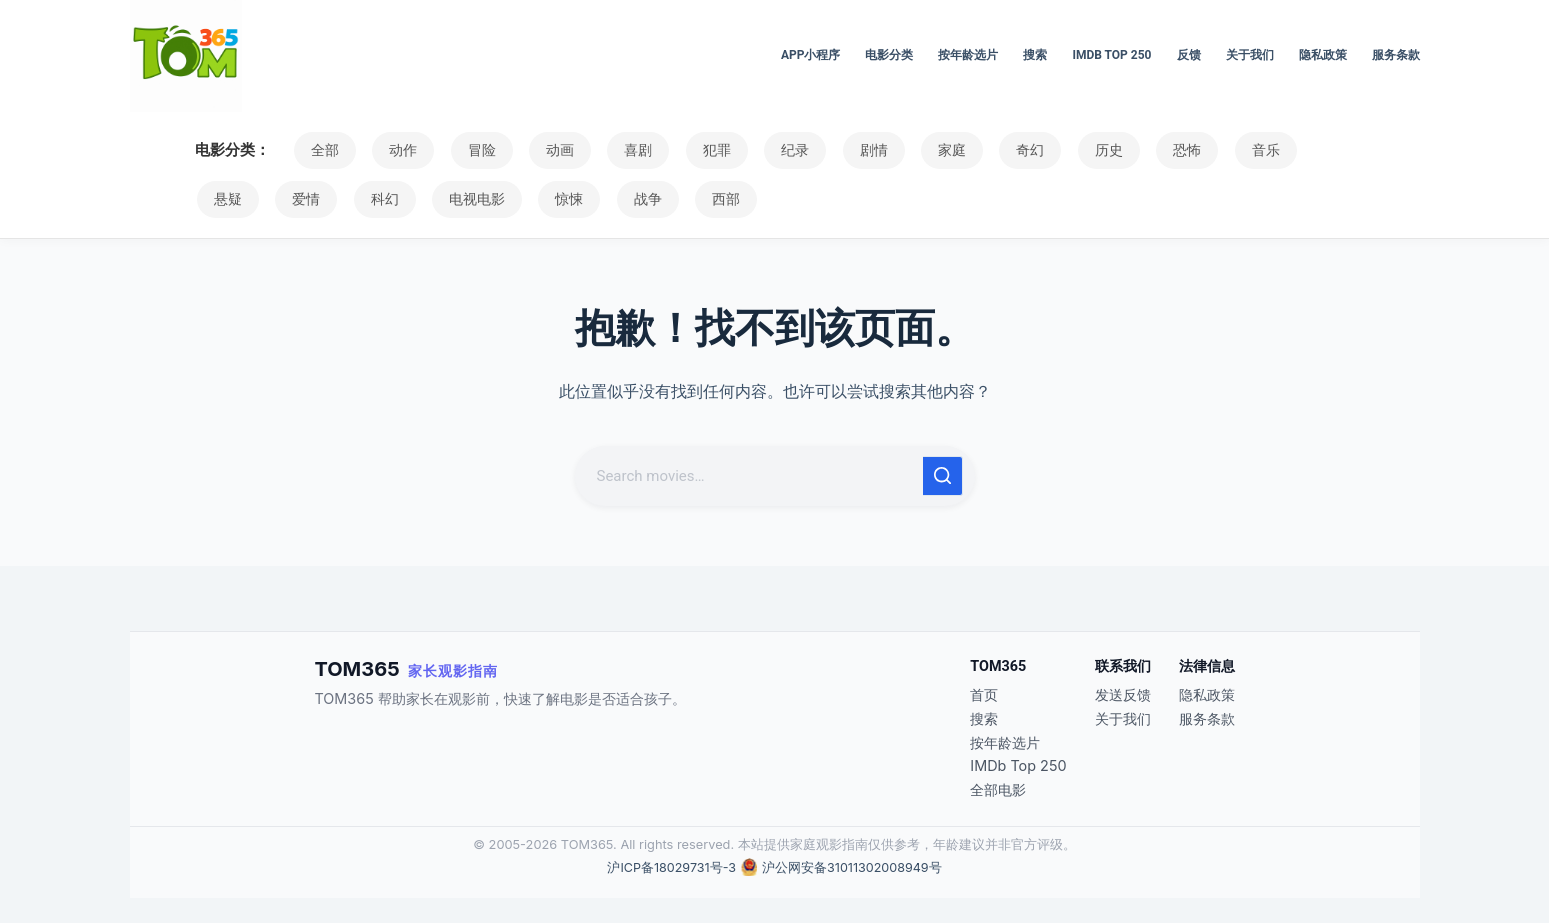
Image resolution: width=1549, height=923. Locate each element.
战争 (550, 199)
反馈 (1189, 55)
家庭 (915, 150)
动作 (397, 150)
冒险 (471, 150)
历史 (1063, 150)
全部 (323, 150)
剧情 (841, 150)
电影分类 (889, 55)
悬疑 (1285, 150)
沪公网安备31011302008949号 (853, 867)
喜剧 (619, 150)
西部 (624, 199)
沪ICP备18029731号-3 (670, 867)
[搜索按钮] (943, 476)
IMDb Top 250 (1111, 55)
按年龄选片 (968, 55)
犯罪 (693, 150)
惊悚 (476, 199)
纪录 (767, 150)
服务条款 (1396, 55)
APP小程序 (811, 55)
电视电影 (388, 199)
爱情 (226, 199)
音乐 (1211, 150)
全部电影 (998, 789)
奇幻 (989, 150)
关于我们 (1250, 55)
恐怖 (1137, 150)
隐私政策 (1323, 55)
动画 (545, 150)
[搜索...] (751, 476)
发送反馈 (1123, 694)
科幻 (300, 199)
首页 (984, 694)
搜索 (1035, 55)
